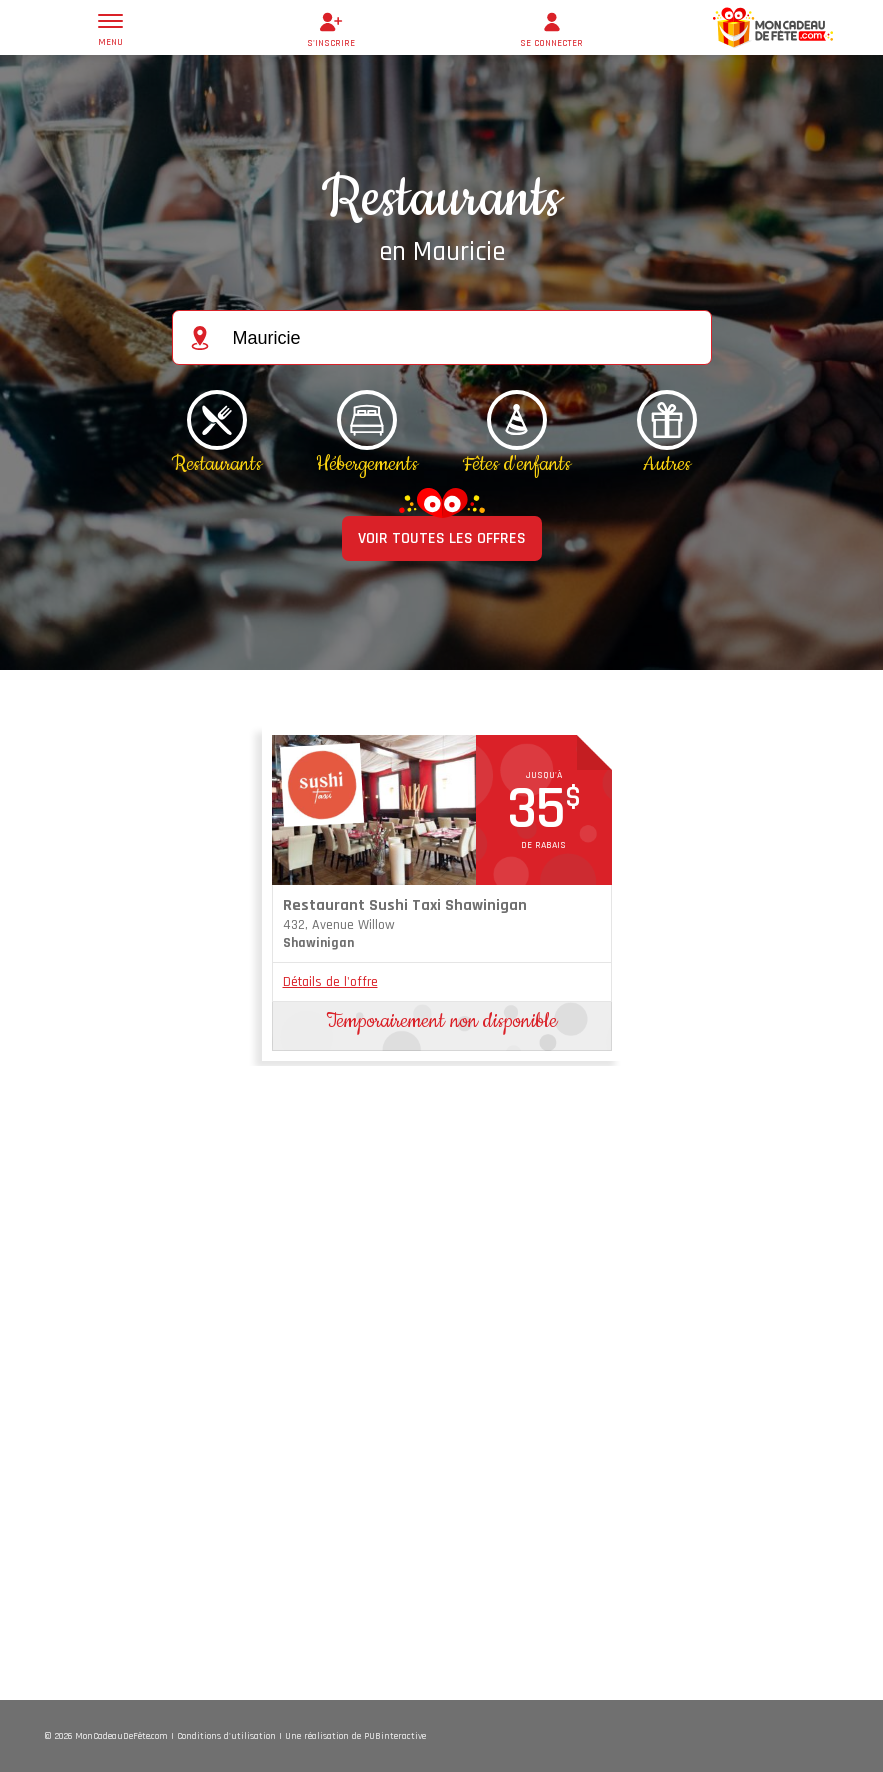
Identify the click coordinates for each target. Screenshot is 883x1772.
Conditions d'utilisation (226, 1736)
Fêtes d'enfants (516, 464)
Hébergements (367, 464)
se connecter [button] (551, 28)
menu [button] (110, 31)
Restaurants (217, 464)
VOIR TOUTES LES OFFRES (442, 538)
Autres (667, 464)
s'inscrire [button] (331, 28)
